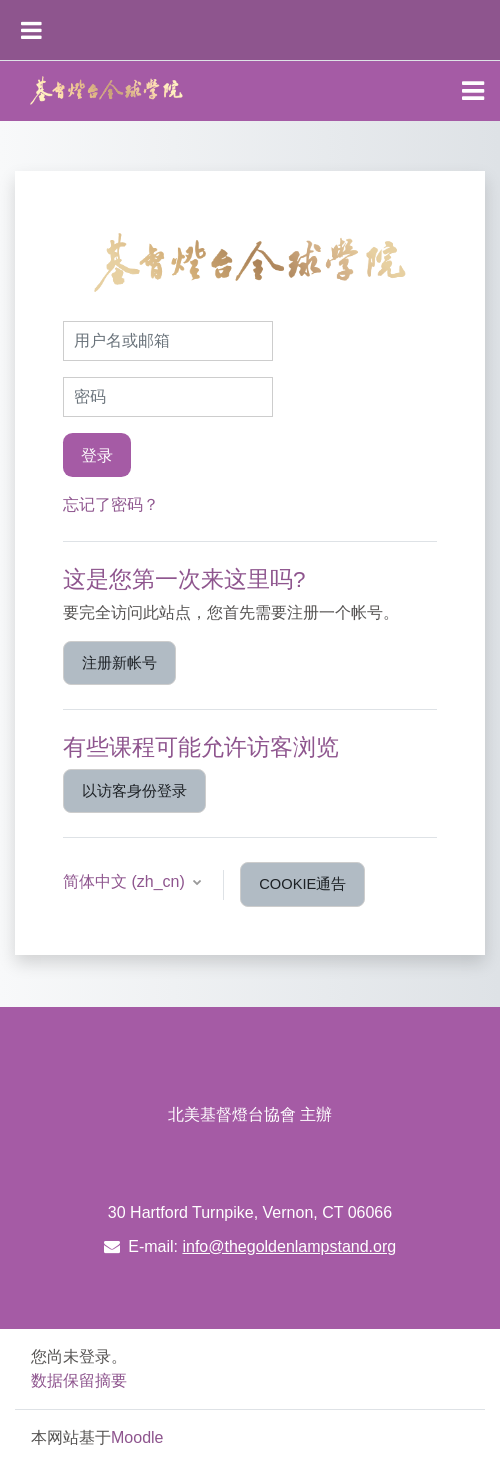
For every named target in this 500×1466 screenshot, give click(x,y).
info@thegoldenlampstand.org (289, 1246)
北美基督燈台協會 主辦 (250, 1114)
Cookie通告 (302, 884)
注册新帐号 (119, 663)
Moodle (137, 1437)
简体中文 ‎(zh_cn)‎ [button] (126, 881)
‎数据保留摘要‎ (79, 1380)
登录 (97, 455)
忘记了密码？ (111, 504)
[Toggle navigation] (473, 91)
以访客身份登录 (134, 791)
